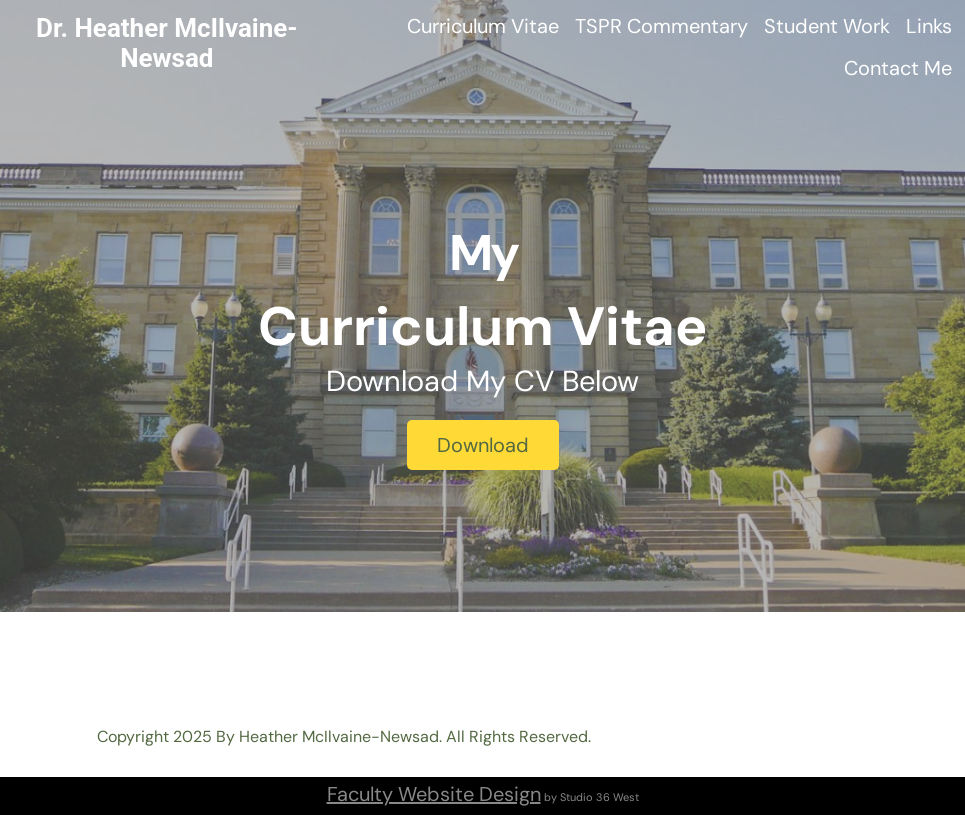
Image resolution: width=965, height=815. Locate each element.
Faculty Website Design (434, 794)
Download (483, 445)
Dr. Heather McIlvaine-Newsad (167, 43)
